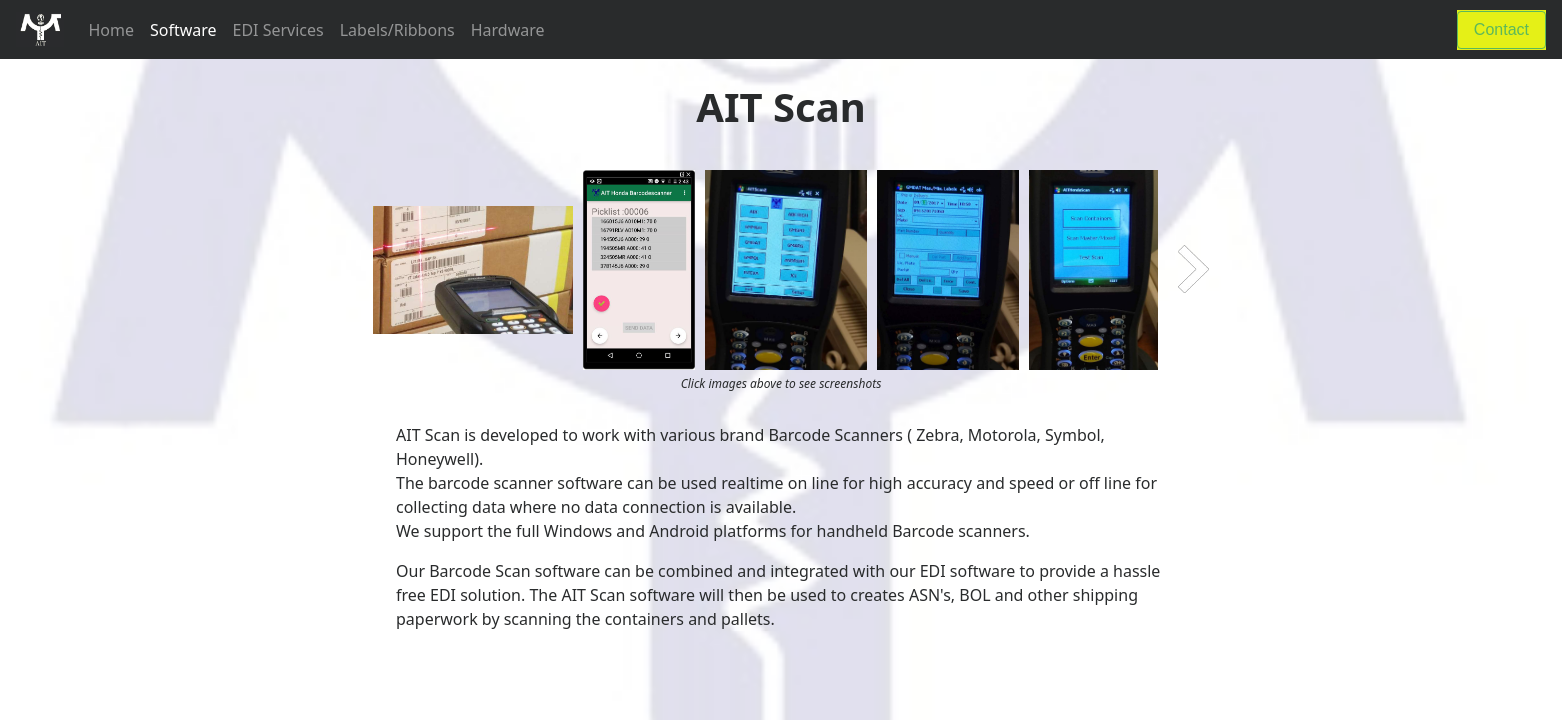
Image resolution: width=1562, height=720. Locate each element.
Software (183, 30)
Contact (1501, 29)
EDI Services (278, 30)
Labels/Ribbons (397, 30)
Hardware (508, 30)
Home (115, 29)
